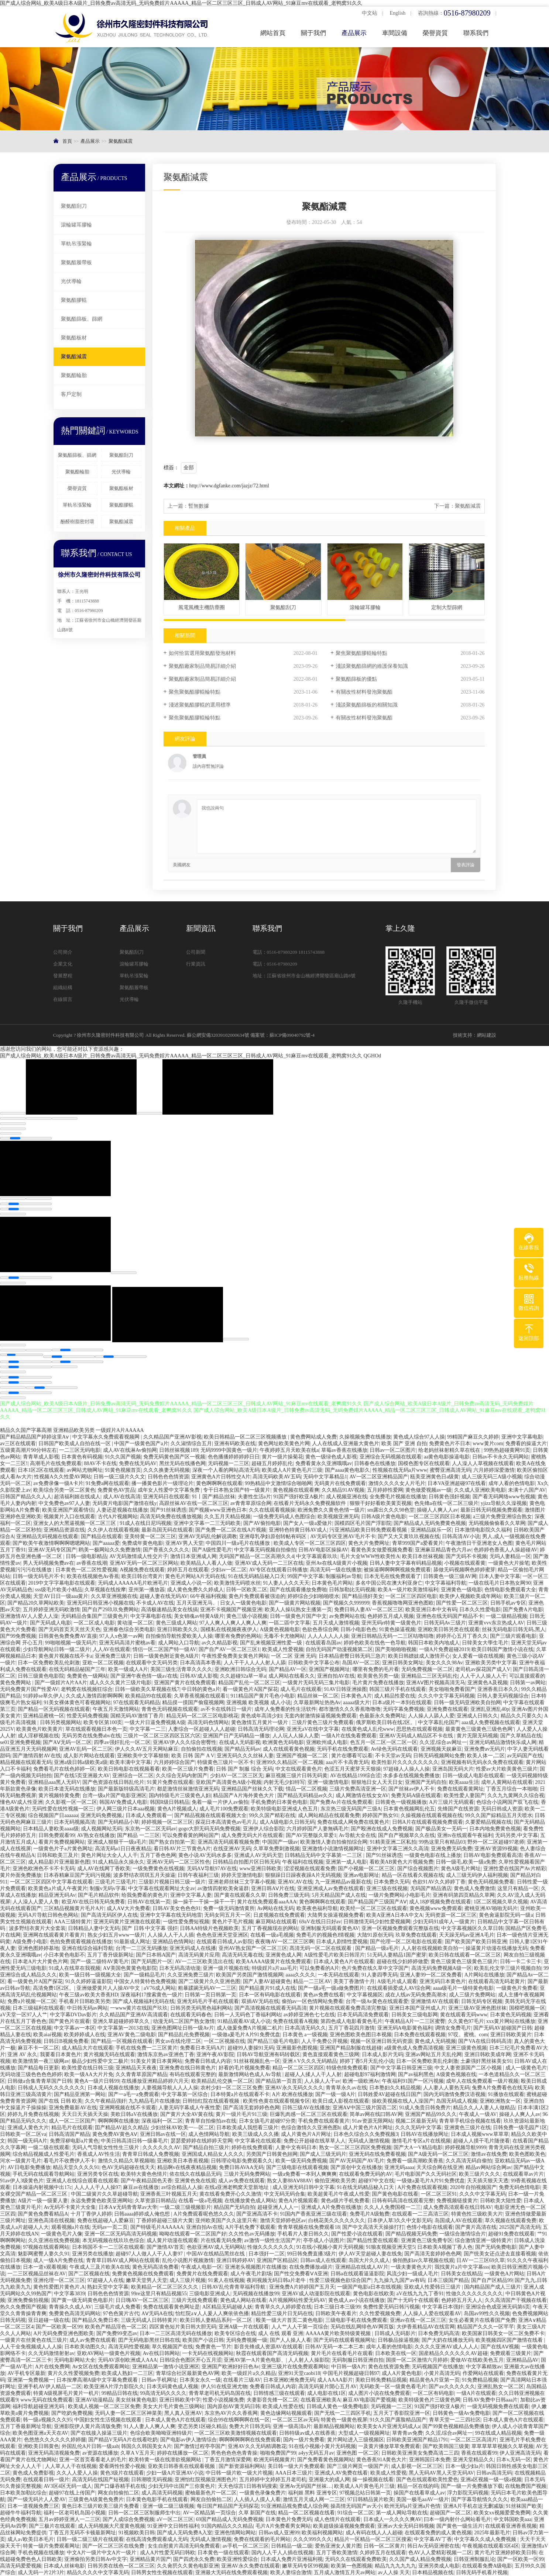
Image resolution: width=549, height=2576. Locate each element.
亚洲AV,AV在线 (295, 1882)
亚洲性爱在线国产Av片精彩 (514, 1868)
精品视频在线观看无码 (26, 1762)
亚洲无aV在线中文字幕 (312, 1729)
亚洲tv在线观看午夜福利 (465, 1835)
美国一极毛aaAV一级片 (422, 2499)
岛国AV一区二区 (361, 1662)
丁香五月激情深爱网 (228, 2459)
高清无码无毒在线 (242, 1955)
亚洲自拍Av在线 (204, 2227)
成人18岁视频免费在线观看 (440, 1902)
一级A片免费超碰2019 (444, 1649)
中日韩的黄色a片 (201, 1689)
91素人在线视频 (226, 2280)
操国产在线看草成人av (419, 2493)
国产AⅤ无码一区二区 (67, 1742)
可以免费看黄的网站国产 (190, 1835)
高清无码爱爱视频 (20, 2566)
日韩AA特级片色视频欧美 (209, 1928)
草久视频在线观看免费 (510, 2220)
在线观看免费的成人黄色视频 (438, 2532)
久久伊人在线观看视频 (113, 1530)
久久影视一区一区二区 (71, 1802)
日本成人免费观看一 (149, 1815)
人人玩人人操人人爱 (295, 1735)
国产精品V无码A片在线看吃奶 (123, 2439)
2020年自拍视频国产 (473, 2187)
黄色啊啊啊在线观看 (219, 1483)
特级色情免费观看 (347, 2068)
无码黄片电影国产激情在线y (124, 1503)
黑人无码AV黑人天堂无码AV (441, 2473)
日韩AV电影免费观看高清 (492, 1855)
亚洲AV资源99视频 (495, 1848)
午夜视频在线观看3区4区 (490, 2546)
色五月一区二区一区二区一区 (383, 1742)
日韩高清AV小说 (461, 1536)
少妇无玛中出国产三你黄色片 (181, 2486)
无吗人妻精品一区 (510, 1556)
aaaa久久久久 (301, 1975)
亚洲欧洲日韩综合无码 (240, 1669)
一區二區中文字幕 (289, 1623)
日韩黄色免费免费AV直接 (67, 1636)
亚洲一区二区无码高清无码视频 (121, 2234)
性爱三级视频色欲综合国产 (340, 2280)
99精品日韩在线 (120, 2393)
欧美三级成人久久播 (255, 2134)
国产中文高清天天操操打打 (373, 2227)
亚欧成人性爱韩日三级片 (433, 2287)
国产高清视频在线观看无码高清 (270, 2008)
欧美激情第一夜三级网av (41, 2061)
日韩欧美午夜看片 (336, 2313)
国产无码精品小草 (118, 1822)
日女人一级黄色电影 (243, 1603)
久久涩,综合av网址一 (443, 1742)
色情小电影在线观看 (429, 2227)
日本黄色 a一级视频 (304, 2034)
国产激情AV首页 (165, 2247)
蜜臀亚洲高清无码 (450, 1470)
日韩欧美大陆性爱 (500, 2200)
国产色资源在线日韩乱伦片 (113, 1782)
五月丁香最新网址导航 (26, 2426)
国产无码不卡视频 (466, 1556)
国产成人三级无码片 (323, 2154)
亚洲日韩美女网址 (402, 1662)
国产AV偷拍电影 (262, 1523)
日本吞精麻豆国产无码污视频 (77, 1875)
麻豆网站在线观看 (276, 1921)
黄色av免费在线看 (323, 1994)
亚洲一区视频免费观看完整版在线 (400, 1928)
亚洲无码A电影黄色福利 (405, 2028)
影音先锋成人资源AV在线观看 (268, 2346)
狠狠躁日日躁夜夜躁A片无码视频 (303, 1875)
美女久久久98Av (444, 1662)
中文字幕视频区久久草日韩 (472, 1928)
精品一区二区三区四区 (298, 2068)
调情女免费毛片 (453, 2028)
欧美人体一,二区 (486, 1755)
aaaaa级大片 (356, 1702)
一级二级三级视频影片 (185, 2207)
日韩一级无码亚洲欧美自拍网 (467, 1702)
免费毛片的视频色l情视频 (325, 1935)
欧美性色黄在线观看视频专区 (276, 2101)
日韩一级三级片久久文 (119, 1476)
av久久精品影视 (219, 1643)
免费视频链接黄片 (457, 2200)
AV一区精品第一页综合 (209, 2512)
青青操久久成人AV (70, 2307)
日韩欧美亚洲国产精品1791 (417, 2439)
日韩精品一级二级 (291, 2546)
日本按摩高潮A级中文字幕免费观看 (97, 2380)
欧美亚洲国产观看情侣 (68, 1510)
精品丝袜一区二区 (318, 1696)
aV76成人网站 (159, 1988)
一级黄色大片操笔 (508, 1563)
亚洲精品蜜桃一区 (43, 1716)
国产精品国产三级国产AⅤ (377, 1902)
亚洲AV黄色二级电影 (131, 2034)
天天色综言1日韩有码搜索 (247, 2486)
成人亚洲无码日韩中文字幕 (303, 2187)
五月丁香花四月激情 (351, 2028)
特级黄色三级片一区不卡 (225, 1762)
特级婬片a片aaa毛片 (274, 1968)
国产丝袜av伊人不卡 (411, 1789)
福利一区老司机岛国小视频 (75, 2512)
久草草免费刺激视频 (276, 1848)
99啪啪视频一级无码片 (71, 1643)
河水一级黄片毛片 (20, 2161)
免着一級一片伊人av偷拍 (220, 1802)
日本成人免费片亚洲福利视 (292, 2559)
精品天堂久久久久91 (76, 2167)
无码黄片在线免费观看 (340, 1483)
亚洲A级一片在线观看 (244, 2327)
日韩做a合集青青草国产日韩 (39, 2081)
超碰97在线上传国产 (72, 2493)
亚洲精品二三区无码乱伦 (429, 1676)
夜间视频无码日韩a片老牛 (277, 2280)
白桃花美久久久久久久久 (336, 2220)
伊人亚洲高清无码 (520, 2453)
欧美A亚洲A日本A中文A (394, 1915)
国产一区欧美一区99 (59, 2327)
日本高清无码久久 (305, 2028)
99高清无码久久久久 (163, 2393)
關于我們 (313, 33)
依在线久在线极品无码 (195, 2174)
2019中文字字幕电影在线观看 (61, 1583)
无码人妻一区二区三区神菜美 (128, 2413)
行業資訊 (195, 964)
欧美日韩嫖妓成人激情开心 (419, 1656)
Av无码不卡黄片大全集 (70, 2207)
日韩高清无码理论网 (261, 1729)
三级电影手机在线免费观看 (356, 2320)
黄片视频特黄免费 (59, 1795)
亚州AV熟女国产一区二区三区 (253, 1948)
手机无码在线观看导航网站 (44, 2174)
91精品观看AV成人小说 (244, 2021)
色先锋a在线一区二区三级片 (446, 1503)
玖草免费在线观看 (416, 1935)
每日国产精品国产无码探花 (228, 2506)
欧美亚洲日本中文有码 (431, 1609)
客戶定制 (71, 394)
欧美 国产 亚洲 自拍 (404, 1443)
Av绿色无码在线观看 (394, 1749)
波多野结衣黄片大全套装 (37, 1928)
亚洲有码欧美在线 (234, 1443)
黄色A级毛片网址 (461, 1868)
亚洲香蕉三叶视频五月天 (168, 2194)
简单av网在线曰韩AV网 (376, 2114)
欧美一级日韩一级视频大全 (90, 1975)
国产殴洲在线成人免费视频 (382, 1828)
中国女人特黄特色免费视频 (145, 1981)
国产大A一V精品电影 (418, 2147)
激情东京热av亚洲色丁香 (165, 2054)
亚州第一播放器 (146, 1589)
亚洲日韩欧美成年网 (487, 2054)
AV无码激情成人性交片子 (138, 1556)
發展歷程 (62, 975)
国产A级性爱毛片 (212, 1550)
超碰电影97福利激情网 (370, 2074)
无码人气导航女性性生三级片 (106, 2147)
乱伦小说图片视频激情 (188, 2260)
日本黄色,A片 (356, 1696)
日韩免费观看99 (56, 1835)
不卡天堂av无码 (393, 1755)
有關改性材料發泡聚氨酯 (364, 692)
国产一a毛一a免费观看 (133, 2094)
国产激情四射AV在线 (37, 1755)
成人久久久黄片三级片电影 (120, 1682)
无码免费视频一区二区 (427, 1669)
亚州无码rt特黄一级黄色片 (391, 1623)
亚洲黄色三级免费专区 (427, 2240)
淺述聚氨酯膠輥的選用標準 (200, 705)
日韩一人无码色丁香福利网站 (247, 2014)
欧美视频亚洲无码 (338, 1516)
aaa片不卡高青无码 (347, 1762)
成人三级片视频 (187, 2280)
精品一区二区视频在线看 (306, 2512)
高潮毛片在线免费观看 (56, 1463)
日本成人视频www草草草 (479, 2134)
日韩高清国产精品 (69, 2134)
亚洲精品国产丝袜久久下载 (252, 1789)
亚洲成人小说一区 (191, 1583)
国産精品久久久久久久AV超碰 (453, 2353)
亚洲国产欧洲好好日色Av (230, 2366)
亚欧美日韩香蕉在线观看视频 (182, 2466)
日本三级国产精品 (448, 2280)
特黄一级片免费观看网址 (51, 2546)
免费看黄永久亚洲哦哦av (323, 1463)
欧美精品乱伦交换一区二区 (222, 2081)
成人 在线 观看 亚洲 (280, 2333)
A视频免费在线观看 (142, 1569)
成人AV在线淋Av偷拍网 (130, 1450)
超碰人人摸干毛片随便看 (481, 2141)
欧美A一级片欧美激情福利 (408, 1589)
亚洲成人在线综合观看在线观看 (82, 2180)
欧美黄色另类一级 (378, 1676)
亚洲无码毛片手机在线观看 (208, 2001)
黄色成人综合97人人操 (419, 1437)
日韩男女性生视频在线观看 (162, 2572)
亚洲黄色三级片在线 (467, 2127)
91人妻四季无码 (379, 1975)
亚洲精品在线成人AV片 (361, 2267)
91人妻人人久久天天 (286, 1583)
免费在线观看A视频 (295, 2021)
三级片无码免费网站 (247, 2174)
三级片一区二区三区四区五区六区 (161, 1735)
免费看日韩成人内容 (208, 2061)
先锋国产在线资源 (458, 1809)
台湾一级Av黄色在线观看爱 (377, 2001)
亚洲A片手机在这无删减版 (473, 2506)
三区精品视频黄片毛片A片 (74, 1908)
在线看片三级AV (242, 2380)
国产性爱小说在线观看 (357, 2234)
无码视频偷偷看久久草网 (497, 1523)
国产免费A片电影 (523, 1609)
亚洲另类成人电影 (439, 2566)
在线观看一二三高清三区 (420, 2214)
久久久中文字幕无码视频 (446, 1696)
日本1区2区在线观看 (41, 1470)
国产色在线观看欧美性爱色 (427, 2479)
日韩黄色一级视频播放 (401, 1802)
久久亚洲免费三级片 (190, 1975)
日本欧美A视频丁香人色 (445, 2247)
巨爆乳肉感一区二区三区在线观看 (308, 2114)
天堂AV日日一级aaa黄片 (60, 1596)
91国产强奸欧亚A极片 (298, 1496)
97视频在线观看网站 (46, 2247)
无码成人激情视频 (369, 2141)
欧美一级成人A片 (128, 1669)
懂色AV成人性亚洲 (21, 1802)
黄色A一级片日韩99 (96, 2081)
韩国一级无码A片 (27, 2141)
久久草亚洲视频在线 (114, 1596)
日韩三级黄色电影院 (41, 1676)
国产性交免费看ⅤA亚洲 (301, 2273)
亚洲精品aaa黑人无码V (54, 1782)
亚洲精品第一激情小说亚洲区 (165, 2366)
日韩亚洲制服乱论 (474, 2559)
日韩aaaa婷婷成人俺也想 (142, 2214)
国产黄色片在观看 (69, 2021)
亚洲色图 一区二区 (357, 2453)
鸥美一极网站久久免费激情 (110, 1550)
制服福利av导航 (343, 1576)
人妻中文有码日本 (296, 2147)
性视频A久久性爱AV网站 (62, 1476)
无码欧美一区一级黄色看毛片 (392, 2386)
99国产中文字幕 (305, 1576)
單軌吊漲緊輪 (76, 243)
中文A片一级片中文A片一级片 (102, 2552)
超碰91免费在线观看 (511, 2234)
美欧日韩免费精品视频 (381, 2380)
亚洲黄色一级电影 (461, 1589)
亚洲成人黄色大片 (28, 2127)
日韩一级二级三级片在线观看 (90, 2539)
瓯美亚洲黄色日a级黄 (434, 1476)
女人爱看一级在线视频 (478, 1656)
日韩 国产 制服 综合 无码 (244, 1769)
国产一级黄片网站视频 (294, 1603)
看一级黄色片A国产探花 (250, 1689)
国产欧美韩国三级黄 (446, 2446)
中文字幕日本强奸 (442, 2307)
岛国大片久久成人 (369, 2260)
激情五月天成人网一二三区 (314, 2499)
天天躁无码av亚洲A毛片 (466, 1935)
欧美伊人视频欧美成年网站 (470, 1596)
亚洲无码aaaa (399, 2167)
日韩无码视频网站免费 (439, 1755)
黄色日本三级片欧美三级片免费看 (101, 2506)
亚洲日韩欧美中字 (179, 2400)
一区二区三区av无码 (295, 2420)
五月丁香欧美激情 (336, 2552)
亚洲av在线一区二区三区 (418, 2320)
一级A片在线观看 (476, 2393)
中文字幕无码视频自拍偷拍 (265, 1550)
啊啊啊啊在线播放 (118, 2121)
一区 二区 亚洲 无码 (293, 1656)
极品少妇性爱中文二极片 (100, 2061)
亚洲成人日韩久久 (477, 1716)
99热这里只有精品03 (442, 1842)
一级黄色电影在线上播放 (432, 1855)
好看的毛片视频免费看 (244, 2068)
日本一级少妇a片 (464, 2466)
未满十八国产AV (527, 1490)
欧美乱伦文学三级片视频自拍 (507, 1968)
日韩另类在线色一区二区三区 (121, 2566)
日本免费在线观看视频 (420, 2034)
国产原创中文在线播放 (356, 2167)
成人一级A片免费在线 (58, 2260)
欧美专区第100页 (102, 1722)
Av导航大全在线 (357, 1835)
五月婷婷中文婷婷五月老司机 (272, 2479)
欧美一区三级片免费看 (188, 1769)
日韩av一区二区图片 (393, 1450)
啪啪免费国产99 (278, 2453)
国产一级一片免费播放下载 (472, 2486)
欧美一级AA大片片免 (88, 2074)
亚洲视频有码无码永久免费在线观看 (482, 1762)
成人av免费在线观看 (241, 2180)
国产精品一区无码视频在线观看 (54, 1709)
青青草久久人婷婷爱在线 (283, 2307)
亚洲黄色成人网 (283, 1955)
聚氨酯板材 (74, 338)
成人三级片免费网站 (472, 1994)
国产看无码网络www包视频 (504, 1496)
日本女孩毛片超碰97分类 (267, 2121)
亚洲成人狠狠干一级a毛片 (117, 1842)
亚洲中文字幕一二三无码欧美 (207, 1523)
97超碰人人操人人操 (406, 1769)
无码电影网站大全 (74, 2360)
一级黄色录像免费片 (262, 2493)
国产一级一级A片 (335, 2094)
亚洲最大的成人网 (329, 2479)
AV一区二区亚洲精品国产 (378, 1476)
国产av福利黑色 (416, 2074)
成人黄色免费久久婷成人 (195, 1589)
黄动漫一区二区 (135, 1623)
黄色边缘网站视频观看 (286, 2413)
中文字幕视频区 (365, 1994)
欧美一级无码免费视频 (301, 2161)
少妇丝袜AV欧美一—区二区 (182, 2127)
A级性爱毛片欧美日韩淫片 (334, 1955)
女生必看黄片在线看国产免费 (482, 2320)
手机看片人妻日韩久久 (303, 2234)
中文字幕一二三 (148, 1729)
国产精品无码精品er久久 (305, 1795)
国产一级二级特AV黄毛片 (100, 1961)
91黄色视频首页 (123, 1470)
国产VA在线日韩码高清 (484, 2041)
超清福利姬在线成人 (77, 1496)
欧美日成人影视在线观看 (340, 2101)
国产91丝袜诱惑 (168, 1510)
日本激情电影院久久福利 (482, 1530)
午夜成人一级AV (478, 2114)
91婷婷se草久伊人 (43, 1696)
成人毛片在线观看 (301, 1689)
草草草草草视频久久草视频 (502, 2446)
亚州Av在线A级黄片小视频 (336, 1563)
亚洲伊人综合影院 (263, 1828)
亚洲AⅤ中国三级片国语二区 (365, 2107)
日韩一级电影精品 (86, 1556)
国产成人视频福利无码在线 (144, 2001)
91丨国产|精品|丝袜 (214, 1496)
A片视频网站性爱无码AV (297, 2300)
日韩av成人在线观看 (323, 2260)
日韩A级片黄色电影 (383, 1516)
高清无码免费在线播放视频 (171, 1516)
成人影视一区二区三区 (417, 2466)
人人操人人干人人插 (170, 1935)
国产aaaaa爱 (106, 1543)
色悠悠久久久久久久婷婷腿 (55, 2439)
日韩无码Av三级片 (445, 1623)
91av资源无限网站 (372, 2121)
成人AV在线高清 (122, 1496)
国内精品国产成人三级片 (492, 2287)
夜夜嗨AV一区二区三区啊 (284, 1941)
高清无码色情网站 (208, 1722)
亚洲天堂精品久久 (473, 2459)
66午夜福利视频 (208, 1596)
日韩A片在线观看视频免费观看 (427, 1822)
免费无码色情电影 (519, 2187)
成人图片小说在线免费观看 (379, 2393)
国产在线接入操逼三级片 (99, 2433)
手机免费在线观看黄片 (324, 2121)
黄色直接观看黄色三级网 (330, 2054)
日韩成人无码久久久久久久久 (51, 2087)
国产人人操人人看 (290, 2340)
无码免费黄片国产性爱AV (29, 1689)
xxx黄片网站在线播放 (510, 2021)
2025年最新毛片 (492, 2532)
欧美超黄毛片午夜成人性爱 (339, 2194)
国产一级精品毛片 (144, 1975)
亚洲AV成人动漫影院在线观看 (316, 2293)
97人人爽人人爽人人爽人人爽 (233, 1623)
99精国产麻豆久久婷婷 (473, 1437)
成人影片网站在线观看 (89, 1755)
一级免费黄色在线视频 (158, 1868)
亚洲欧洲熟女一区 (500, 2101)
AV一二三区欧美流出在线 (204, 1961)
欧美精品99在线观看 (148, 1696)
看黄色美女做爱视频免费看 (382, 1550)
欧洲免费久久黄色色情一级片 (331, 1510)
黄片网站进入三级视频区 (355, 2439)
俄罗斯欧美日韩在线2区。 (385, 1722)
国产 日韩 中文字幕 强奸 (150, 1928)
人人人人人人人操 (328, 1636)
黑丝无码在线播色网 (182, 1463)
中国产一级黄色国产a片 (141, 1443)
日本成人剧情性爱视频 (342, 1941)
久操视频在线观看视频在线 (432, 1815)
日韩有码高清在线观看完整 (403, 2200)
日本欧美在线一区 (395, 2353)
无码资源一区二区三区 (451, 1915)
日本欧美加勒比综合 (23, 2493)
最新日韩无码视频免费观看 (491, 1510)
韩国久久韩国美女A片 (146, 2446)
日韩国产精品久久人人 (26, 1496)
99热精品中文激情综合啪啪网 (278, 1483)
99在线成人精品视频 (498, 2433)
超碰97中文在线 (376, 2180)
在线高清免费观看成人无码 (157, 2539)
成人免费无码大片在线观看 (252, 1835)
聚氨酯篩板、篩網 (81, 319)
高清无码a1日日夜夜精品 (123, 1848)
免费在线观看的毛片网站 (262, 2539)
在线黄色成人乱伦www (368, 1729)
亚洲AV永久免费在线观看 (250, 2566)
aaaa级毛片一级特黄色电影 (463, 1988)
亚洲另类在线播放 (92, 2253)
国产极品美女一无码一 (441, 1828)
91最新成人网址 (132, 1941)
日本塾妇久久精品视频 (395, 2087)
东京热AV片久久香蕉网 (231, 2413)
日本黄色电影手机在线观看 (157, 2499)
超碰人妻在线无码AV (164, 1596)
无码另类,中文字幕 (516, 1835)
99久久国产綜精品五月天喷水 (498, 1815)
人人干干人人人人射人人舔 (255, 1662)
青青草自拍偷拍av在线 (210, 2121)
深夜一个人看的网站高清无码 (226, 1470)
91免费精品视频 (480, 2380)
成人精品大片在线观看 (87, 2048)
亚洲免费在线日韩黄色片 (187, 2068)
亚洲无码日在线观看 (166, 1496)
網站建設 (486, 1035)
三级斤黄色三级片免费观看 (323, 1722)
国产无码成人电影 (50, 1623)
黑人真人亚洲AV (183, 2413)
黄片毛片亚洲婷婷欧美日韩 (505, 2552)
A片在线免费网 (52, 2366)
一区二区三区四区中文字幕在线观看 (51, 1882)
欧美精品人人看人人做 (206, 1563)
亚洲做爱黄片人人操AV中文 (108, 1988)
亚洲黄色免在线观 (195, 2180)
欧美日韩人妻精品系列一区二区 (217, 2320)
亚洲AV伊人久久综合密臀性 (184, 1742)
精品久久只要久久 (521, 1716)
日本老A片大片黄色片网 (40, 1961)
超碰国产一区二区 (450, 2512)
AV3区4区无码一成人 (68, 2486)
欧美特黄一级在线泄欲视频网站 (166, 2459)
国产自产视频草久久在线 (406, 1835)
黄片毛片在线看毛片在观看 (342, 2353)
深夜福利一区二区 (162, 2121)
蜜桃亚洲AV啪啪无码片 (491, 1908)
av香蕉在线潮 (91, 1563)
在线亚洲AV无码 (232, 1848)
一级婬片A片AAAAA (120, 1430)
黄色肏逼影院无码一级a (506, 1915)
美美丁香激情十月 (354, 1981)
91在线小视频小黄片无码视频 (330, 2247)
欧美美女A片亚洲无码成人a (388, 2426)
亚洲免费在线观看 (447, 1709)
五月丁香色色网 (158, 1855)
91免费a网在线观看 (107, 1483)
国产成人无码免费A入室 (184, 2532)
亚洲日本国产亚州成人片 (417, 2008)
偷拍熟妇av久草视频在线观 (423, 2260)
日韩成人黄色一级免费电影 (337, 2406)
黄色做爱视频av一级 (428, 1490)
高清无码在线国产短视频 (100, 2479)
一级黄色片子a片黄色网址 (62, 1848)
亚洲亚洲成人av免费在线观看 (330, 1888)
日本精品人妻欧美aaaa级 (51, 1828)
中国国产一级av (280, 1842)
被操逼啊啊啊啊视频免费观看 (397, 1569)
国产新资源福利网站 (242, 2466)
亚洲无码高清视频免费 (54, 2453)
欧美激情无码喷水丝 (237, 1583)
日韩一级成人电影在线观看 (473, 1775)
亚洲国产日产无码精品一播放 (236, 1735)
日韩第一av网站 (528, 1682)
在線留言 (62, 999)
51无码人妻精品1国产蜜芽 (396, 1955)
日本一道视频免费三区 (33, 2506)
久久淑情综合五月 (191, 1443)
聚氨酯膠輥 (74, 300)
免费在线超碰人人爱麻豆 (105, 2220)
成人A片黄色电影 (402, 2373)
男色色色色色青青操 (234, 2453)
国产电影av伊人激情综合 (188, 2439)
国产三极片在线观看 (52, 2526)
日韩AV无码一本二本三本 (334, 2346)
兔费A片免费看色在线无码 (502, 2087)
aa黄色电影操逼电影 (447, 1457)
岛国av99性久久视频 (487, 2313)
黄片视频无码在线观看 (109, 2054)
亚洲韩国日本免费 (429, 2459)
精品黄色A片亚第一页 (434, 2380)
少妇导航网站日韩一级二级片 (56, 1649)
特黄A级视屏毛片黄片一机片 (66, 2393)
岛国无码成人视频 (456, 2101)
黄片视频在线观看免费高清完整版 (348, 2008)
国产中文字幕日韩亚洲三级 (401, 2068)
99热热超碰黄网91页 (507, 1450)
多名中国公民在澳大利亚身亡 (389, 1583)
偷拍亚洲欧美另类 (335, 2180)
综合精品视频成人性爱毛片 (44, 2154)
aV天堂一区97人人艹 (23, 2014)
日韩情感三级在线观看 (279, 2393)
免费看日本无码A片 (202, 2048)
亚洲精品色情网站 (173, 1941)
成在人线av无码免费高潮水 (416, 1994)
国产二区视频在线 (89, 2273)
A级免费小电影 (30, 1941)
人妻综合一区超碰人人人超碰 (201, 1729)
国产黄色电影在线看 (395, 2194)
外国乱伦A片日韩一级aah (90, 2446)
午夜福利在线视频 (302, 1862)
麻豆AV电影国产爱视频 (369, 2400)
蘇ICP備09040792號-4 (292, 1035)
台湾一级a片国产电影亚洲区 (114, 1795)
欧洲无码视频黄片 (274, 2459)
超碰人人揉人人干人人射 (313, 2074)
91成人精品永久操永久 (118, 1862)
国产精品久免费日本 (95, 2320)
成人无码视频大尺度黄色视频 (111, 2526)
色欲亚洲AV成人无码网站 (216, 2247)
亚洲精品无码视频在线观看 (47, 1536)
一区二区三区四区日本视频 (440, 1516)
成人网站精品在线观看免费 (329, 1815)
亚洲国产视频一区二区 (302, 1755)
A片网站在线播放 (484, 1975)
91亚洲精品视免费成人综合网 (294, 2506)
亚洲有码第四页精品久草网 (464, 1895)
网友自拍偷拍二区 (118, 2493)
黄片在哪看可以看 (352, 1755)
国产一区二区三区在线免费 (114, 2546)
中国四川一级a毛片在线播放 (238, 1543)
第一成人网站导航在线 (402, 2512)
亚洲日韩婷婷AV (235, 2260)
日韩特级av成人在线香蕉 (307, 2433)
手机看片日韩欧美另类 (84, 2001)
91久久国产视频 (123, 1457)
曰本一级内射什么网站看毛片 (457, 2519)
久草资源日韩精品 (155, 2200)
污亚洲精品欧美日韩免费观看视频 (368, 1530)
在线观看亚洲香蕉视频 (511, 2526)
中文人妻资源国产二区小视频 (469, 2068)
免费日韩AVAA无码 (241, 2167)
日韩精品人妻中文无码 (94, 1928)
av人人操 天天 (394, 2572)
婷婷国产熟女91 (380, 1815)
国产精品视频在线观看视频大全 (210, 1815)
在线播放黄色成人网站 (250, 2200)
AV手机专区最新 (26, 2373)
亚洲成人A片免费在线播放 (331, 2207)
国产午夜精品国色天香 (146, 2180)
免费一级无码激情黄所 (229, 1908)
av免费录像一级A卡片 (58, 1483)
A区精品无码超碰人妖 (227, 2307)
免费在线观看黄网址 (460, 1789)
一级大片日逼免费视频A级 (154, 1722)
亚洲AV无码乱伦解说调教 (207, 1536)
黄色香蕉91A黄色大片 (381, 2459)
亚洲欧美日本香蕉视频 (183, 2161)
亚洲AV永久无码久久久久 (294, 2087)
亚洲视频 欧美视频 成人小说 (258, 1702)
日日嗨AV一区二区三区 (142, 2300)
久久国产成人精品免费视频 (420, 2559)
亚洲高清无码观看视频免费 (229, 1842)
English (398, 13)
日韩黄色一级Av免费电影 (461, 2413)
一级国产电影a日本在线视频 (369, 2287)
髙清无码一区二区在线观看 (321, 1948)
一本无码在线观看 (338, 1975)
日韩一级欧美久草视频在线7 (147, 1689)
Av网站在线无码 (275, 1908)
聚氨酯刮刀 (74, 206)
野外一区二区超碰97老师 (495, 1842)
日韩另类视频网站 (60, 1722)
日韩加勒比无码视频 (352, 1589)
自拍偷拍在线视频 (201, 1749)
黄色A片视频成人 (177, 1809)
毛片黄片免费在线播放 (378, 1682)
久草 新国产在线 (257, 2512)
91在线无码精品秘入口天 (256, 1576)
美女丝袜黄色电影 (136, 2400)
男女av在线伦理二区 (178, 2041)
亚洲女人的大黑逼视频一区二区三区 (75, 1523)
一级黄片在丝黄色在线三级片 (33, 2340)
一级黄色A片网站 (504, 2273)
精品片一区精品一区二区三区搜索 (373, 2539)
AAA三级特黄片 (72, 1921)
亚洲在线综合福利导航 (87, 1948)
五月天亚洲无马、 (197, 1603)
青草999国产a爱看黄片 (417, 1543)
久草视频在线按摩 (105, 1589)
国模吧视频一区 (527, 2008)
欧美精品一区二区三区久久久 (165, 2287)
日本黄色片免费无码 (288, 2519)
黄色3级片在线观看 (122, 2473)
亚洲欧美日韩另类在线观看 (449, 1629)
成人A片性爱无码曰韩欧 (167, 2552)
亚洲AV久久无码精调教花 (257, 2446)
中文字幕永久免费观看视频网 (106, 1437)
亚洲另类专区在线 (98, 2174)
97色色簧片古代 (121, 2313)
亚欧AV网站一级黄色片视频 (108, 2353)
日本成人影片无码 (382, 2054)
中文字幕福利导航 (445, 1583)
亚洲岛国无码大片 (453, 1769)
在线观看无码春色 (191, 2014)
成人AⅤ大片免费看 (128, 1908)
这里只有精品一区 (518, 1888)
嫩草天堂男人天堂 (146, 2280)
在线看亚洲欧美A (320, 2400)
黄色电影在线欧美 (373, 2293)
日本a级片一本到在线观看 (401, 1702)
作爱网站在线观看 (483, 2373)
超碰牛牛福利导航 (20, 2512)
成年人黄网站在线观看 (507, 1782)
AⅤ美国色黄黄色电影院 (130, 1968)
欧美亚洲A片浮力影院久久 (114, 2386)
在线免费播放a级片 (311, 2267)
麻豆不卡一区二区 (38, 2048)
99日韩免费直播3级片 (311, 2253)
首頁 (67, 141)
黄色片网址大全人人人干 (109, 1855)
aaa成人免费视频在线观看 (490, 1722)
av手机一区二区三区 (246, 2546)
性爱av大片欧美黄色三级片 (507, 1769)
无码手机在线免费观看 (342, 1749)
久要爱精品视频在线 (488, 1822)
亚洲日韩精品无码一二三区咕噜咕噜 (392, 1636)
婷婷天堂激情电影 (242, 1875)
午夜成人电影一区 (201, 2267)
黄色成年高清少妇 (261, 1716)
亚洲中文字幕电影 (522, 1437)
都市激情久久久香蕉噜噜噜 (350, 1709)
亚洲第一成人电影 (346, 1862)
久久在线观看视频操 (272, 1510)
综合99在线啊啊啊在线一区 (239, 2420)
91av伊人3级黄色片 (22, 2180)
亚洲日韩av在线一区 (163, 2134)
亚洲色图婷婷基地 (38, 1948)
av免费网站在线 (347, 1616)
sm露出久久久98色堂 (391, 1510)
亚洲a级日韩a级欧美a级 (80, 1762)
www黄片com (488, 1443)
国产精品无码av (242, 1749)
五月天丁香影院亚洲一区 (401, 2413)
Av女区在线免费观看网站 (101, 2366)
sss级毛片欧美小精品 (58, 1589)
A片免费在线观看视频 (422, 2187)
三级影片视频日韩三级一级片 (172, 1882)
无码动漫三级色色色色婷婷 (31, 2074)
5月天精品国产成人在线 (339, 1895)
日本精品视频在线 (432, 2572)
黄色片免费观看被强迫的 (257, 1596)
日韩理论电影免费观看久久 (242, 2161)
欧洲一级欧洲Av (361, 2081)
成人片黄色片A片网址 (368, 2127)
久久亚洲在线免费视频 (54, 2240)
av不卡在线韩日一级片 (226, 1709)
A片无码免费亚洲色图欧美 (63, 2333)
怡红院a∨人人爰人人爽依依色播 (211, 2313)
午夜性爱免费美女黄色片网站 (235, 1656)
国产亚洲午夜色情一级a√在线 (144, 1676)
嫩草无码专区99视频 (305, 2566)
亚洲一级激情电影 (328, 1782)
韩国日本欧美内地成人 (434, 1643)
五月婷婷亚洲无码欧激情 (51, 1609)
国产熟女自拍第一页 (172, 1842)
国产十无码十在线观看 (413, 2300)
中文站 (369, 13)
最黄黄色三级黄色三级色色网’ (479, 1729)
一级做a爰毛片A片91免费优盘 (246, 2034)
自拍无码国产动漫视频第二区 (339, 1649)
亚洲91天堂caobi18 (299, 2373)
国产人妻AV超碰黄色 (267, 1981)
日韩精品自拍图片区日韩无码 (246, 1862)
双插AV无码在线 (260, 2001)
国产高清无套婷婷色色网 (251, 2107)
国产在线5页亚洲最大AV (82, 1775)
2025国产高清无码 (520, 2227)
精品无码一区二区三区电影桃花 (202, 1716)
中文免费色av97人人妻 (64, 1503)
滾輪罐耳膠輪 (76, 225)
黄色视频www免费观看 (435, 1908)
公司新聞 (195, 952)
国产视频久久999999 (346, 1603)
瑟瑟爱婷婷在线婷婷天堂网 (202, 2141)
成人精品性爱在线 (394, 1696)
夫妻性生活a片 (254, 1496)
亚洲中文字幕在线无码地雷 (171, 1915)
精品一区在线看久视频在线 (413, 1875)
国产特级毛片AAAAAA (157, 2227)
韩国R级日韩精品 (169, 1802)
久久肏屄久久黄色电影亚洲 (188, 2566)
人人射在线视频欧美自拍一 (432, 1948)
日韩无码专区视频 (481, 2001)
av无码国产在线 (525, 1755)
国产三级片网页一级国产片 (358, 2466)
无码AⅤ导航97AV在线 (212, 1868)
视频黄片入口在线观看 (69, 1516)
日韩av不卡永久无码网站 (500, 1457)
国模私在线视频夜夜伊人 (228, 1629)
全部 (188, 467)
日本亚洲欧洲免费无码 (289, 2380)
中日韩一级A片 (348, 2366)
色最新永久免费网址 (382, 1716)
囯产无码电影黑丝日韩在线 (149, 2340)
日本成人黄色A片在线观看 (343, 1961)
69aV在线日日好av (320, 1921)
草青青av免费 (407, 2433)
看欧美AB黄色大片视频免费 (401, 1862)
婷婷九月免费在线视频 (33, 2114)
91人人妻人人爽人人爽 (149, 2426)
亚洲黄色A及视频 (487, 1682)
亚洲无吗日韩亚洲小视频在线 (100, 1603)
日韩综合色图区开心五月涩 (190, 2360)
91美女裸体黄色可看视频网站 (77, 1702)
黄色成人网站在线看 (243, 2300)
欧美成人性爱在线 (283, 2406)
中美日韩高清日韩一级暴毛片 (134, 2141)
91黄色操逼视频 (397, 1629)
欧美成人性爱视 (388, 2473)
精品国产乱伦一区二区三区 (249, 1682)
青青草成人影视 (41, 1457)
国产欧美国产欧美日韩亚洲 (476, 1941)
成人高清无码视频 (162, 2493)
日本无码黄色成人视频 (172, 2386)
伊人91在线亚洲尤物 (224, 2386)
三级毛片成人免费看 (117, 2307)
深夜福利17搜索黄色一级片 (151, 1994)
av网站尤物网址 (85, 1470)
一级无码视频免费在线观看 (498, 2406)
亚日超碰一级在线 (48, 2320)
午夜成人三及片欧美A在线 (99, 2267)
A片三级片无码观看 (451, 1802)
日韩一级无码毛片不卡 (38, 1576)
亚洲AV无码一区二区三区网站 (144, 1563)
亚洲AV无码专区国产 (52, 1550)
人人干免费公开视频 (324, 2041)
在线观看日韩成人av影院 (224, 1941)
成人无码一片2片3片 (41, 2572)
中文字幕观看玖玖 (316, 1556)
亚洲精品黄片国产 (150, 2559)
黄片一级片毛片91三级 (241, 2114)
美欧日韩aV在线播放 (134, 2114)
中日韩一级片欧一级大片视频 (239, 2473)
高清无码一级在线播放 (335, 1569)
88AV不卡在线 (100, 1463)
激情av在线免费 (489, 2154)
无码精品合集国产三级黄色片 (94, 1616)
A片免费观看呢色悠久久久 (204, 2214)
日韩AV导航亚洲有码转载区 (268, 2054)
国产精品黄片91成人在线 (267, 1988)
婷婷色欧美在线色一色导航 (375, 1643)
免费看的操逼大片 (526, 1443)
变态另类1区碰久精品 (202, 2426)
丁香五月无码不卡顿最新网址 (82, 2532)
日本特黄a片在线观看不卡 (240, 2094)
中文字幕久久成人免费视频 (486, 2539)
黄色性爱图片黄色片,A (59, 2287)
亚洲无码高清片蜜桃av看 (127, 1643)
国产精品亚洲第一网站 (80, 2094)
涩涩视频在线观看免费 (310, 1868)
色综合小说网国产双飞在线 (507, 1802)
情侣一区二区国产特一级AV (164, 1649)
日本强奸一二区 (266, 2253)
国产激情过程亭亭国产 (200, 2446)
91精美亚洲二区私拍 (393, 1842)
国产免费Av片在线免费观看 (341, 1802)
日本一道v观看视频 (45, 2267)
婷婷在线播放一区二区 (183, 2453)
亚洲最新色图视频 (297, 2048)
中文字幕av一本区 (74, 2028)
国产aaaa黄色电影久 (347, 1470)
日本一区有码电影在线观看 (270, 1994)
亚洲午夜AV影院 (215, 2054)
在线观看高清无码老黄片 (496, 1981)
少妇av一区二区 (229, 1569)
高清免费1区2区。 (53, 1988)
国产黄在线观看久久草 (240, 1895)
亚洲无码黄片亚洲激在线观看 (127, 1921)
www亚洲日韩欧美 (261, 1868)
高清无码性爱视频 (129, 2346)
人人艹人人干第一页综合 (299, 2327)
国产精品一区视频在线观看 (122, 2041)
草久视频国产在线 (172, 2346)
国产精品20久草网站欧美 (35, 1603)
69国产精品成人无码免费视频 (229, 2519)
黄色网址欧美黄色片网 (284, 1443)
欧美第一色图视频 (351, 2566)
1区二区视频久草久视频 (501, 1902)
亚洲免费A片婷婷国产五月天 (302, 2287)
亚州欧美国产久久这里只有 (226, 2220)
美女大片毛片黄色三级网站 (174, 2406)
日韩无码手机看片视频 (482, 2572)
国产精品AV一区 (287, 1669)
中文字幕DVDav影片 (73, 2014)
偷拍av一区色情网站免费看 (312, 2001)
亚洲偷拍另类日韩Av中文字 (95, 2559)
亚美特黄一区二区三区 (150, 1536)
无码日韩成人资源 (501, 1809)
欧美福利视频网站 (322, 2532)
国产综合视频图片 (418, 1868)
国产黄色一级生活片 (459, 2526)
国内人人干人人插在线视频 (282, 2552)
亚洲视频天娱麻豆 (441, 1749)
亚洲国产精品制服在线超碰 (351, 2048)
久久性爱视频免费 (380, 2313)
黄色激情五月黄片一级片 (260, 1722)
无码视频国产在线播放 (437, 2366)
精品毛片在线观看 (72, 2127)
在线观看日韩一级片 (46, 2479)
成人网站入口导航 (178, 1643)
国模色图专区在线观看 (424, 1463)
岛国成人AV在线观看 (459, 2220)
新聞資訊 (201, 928)
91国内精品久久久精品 (227, 2526)
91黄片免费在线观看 (170, 1782)
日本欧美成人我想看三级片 (247, 2127)
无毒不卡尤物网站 (284, 1636)
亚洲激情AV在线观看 (435, 2001)
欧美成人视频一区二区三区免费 (104, 2406)
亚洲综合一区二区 (133, 1775)
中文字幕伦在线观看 (258, 2141)
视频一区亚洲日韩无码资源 (381, 2041)
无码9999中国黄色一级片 (228, 1450)
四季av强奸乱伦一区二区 (122, 1742)
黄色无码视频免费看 (491, 1882)
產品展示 (354, 33)
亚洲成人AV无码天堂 (258, 1855)
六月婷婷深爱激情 (494, 1470)
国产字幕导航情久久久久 (479, 2499)
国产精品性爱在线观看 (372, 2240)
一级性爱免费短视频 (186, 1921)
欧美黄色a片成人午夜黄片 (57, 1888)
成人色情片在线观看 (337, 2519)
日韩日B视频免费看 (66, 2041)
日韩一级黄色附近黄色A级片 (166, 1656)
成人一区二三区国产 (72, 2121)
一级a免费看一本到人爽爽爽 (304, 2174)
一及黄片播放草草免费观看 (389, 2446)
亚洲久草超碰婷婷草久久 (122, 2021)
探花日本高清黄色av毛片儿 (226, 1822)
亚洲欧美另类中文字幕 (491, 1662)
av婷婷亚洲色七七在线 (309, 2014)
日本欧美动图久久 (85, 2346)
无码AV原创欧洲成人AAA (127, 2360)
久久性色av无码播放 (252, 2234)
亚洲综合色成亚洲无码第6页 (498, 2307)
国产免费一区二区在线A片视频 (230, 1530)
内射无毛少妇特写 (284, 1782)
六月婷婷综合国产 (174, 1762)
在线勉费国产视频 (525, 2486)
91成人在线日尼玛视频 (145, 1523)
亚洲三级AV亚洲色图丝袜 (477, 2008)
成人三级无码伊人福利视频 (477, 1875)
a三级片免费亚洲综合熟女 (502, 1516)
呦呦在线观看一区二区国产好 (192, 2234)
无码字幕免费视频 (403, 1709)
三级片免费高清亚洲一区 (357, 1789)
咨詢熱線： (454, 13)
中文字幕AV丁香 (433, 2539)
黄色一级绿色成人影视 (331, 1457)
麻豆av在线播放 (141, 2187)
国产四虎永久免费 (194, 2559)
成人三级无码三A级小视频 (491, 1476)
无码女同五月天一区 (227, 1915)
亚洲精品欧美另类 (74, 1430)
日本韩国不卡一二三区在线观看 (108, 2247)
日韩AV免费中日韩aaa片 (490, 2400)
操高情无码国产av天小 (356, 2506)
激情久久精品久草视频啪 (126, 2161)
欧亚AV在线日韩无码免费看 (93, 1902)
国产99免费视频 (18, 1636)
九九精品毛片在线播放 (154, 2101)
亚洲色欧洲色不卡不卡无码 (44, 1868)
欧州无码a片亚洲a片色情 (412, 2506)
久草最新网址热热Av (317, 1702)
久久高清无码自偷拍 (469, 2161)
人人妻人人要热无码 (446, 2087)
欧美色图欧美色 (527, 2154)
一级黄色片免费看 (517, 1988)
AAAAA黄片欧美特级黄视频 (339, 2333)
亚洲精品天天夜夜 (136, 2068)
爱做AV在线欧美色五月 (477, 2360)
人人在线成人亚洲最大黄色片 (345, 1443)
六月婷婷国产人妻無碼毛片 (317, 1828)
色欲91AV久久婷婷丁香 (439, 1882)
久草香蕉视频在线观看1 (201, 1696)
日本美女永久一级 (200, 2380)
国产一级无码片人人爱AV (36, 2499)
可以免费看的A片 (319, 1968)
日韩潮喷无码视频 (151, 2479)
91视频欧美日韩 (137, 2532)
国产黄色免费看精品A (43, 2214)
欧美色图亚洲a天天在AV (40, 2433)
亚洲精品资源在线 (64, 1530)
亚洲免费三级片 (113, 1656)
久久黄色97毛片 (466, 2021)
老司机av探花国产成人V (482, 1669)
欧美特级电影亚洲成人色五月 (284, 1809)
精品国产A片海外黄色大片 (244, 1795)
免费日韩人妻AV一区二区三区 (368, 1609)
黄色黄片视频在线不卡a (65, 1656)
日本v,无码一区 (513, 2459)
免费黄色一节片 (213, 2346)
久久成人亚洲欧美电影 (480, 1490)
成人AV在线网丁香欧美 (103, 1868)
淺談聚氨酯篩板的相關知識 (367, 705)
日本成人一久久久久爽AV (392, 2519)
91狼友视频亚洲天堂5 (390, 2247)
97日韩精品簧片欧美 (370, 2499)
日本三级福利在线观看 (38, 2008)
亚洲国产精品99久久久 (431, 2114)
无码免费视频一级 (246, 2340)
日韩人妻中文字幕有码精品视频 (406, 1563)
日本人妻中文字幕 (499, 1576)
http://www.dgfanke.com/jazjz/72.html (229, 485)
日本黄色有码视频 (82, 1457)
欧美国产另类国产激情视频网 (249, 1975)
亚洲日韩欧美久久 (177, 1629)
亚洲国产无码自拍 (425, 1782)
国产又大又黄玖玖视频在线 (409, 1536)
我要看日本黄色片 (60, 2054)
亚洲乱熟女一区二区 (500, 2386)
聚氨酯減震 (121, 141)
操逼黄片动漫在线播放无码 (497, 1948)
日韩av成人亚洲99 (278, 2532)
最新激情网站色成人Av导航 (250, 2074)
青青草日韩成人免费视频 (150, 2154)
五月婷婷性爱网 (385, 1490)
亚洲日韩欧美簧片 (511, 2034)
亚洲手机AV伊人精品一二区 (49, 2386)
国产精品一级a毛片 (377, 1948)
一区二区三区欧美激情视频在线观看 (235, 2433)
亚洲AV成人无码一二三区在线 (269, 1563)
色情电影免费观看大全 (510, 1589)
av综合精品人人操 (181, 2187)
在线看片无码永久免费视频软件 (310, 1503)
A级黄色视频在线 (456, 2074)
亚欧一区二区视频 (103, 1662)
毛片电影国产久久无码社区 (426, 2174)
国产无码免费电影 (496, 2247)
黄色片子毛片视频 (232, 1921)
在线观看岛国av (323, 1643)
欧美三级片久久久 (479, 2174)
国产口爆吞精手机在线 (120, 2486)
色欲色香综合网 (320, 1629)
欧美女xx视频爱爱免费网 (502, 2512)
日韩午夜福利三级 (198, 1875)
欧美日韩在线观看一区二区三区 (465, 1955)
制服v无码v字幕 (108, 1888)
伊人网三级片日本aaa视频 (125, 1809)
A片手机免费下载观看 (250, 2227)
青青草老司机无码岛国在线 (220, 2393)
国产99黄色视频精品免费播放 (456, 2426)
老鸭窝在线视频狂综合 (87, 1689)
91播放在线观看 (506, 2094)
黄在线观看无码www (463, 2014)
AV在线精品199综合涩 (355, 1775)
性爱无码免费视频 (87, 1716)
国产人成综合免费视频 (128, 2519)
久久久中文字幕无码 (482, 2194)
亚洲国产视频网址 (329, 1669)
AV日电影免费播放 (28, 2167)
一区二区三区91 (439, 2194)
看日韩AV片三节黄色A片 (182, 1848)
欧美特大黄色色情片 (144, 2174)
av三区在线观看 (18, 1443)
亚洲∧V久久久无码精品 (309, 2061)
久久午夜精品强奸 (105, 2101)
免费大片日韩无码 (249, 2426)
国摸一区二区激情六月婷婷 (417, 2360)
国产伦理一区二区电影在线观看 (406, 1941)
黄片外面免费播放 (20, 1875)
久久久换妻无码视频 (166, 1470)
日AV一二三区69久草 (480, 2260)
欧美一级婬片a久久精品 (248, 2373)
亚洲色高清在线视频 (51, 2220)
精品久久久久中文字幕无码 (98, 2572)
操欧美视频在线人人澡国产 (403, 2101)
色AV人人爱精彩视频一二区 (440, 2552)
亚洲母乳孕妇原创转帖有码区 (273, 1536)
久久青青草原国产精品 (141, 2074)
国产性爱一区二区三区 (462, 1603)
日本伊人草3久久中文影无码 (399, 2220)
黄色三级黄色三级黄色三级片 (464, 1961)
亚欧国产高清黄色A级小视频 (228, 1782)
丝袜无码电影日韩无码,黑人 (513, 1629)
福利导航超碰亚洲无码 (39, 2406)
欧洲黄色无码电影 (283, 1742)
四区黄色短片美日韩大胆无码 (182, 2327)
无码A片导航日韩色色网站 (48, 1915)
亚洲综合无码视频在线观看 (391, 1457)
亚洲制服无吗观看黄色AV (330, 1928)
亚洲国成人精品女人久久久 (213, 2154)
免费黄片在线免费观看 (202, 2273)
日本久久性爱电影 (480, 1609)
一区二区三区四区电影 (411, 1596)
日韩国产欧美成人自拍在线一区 (75, 1443)
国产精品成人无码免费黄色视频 (430, 1523)
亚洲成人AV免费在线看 (341, 2473)
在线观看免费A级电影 (487, 2566)
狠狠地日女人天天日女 (377, 1782)
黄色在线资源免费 (388, 2366)
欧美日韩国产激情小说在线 (502, 1649)
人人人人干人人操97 (97, 2187)
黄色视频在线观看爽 (296, 1490)
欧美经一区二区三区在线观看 (373, 1908)
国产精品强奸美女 (362, 1596)
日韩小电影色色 (358, 1629)
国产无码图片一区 (151, 1961)
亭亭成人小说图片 (323, 2240)
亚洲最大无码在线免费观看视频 (231, 2572)
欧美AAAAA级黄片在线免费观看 (274, 1961)
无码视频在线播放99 (256, 2293)
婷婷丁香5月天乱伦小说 (367, 2061)
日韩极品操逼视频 (398, 2340)
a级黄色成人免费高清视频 (413, 2048)
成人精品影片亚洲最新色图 (59, 1862)
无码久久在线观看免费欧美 (356, 2559)
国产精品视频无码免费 (411, 2234)
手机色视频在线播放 (41, 2552)
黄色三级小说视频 (247, 1616)
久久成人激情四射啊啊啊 (94, 1696)
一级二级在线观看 (48, 2147)
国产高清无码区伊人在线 (109, 1915)
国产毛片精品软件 (98, 1895)
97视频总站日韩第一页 (365, 2493)
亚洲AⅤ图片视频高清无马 (435, 1682)
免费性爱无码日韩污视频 (391, 2307)
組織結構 (62, 987)
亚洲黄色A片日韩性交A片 (220, 1476)
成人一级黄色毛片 (526, 2068)
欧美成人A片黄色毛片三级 (292, 1470)
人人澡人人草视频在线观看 (483, 1463)
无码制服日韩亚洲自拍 (358, 2360)
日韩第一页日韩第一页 (210, 1994)
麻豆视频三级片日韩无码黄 (296, 1775)
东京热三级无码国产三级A (350, 1809)
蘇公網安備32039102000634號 (218, 1035)
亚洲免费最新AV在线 (73, 2107)
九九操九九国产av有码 (399, 2280)
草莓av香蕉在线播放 (344, 1450)
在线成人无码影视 (239, 1742)
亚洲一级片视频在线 (226, 1968)
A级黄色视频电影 (280, 1629)
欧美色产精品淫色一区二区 (116, 2327)
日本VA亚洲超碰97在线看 (457, 1483)
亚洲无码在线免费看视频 (377, 2154)
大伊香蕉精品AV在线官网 (426, 2327)
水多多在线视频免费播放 (411, 1775)
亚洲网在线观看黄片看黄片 (54, 1935)
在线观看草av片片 (523, 2174)
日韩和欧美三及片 (57, 1855)
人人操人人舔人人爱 (431, 1716)
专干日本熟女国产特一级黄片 (236, 1490)
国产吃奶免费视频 (72, 2413)
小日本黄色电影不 (64, 1955)
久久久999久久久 (312, 2539)
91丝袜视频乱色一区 (257, 2061)
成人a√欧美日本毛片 (30, 2539)
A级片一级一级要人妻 (43, 2200)
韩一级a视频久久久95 (47, 2420)
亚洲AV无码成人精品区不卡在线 (416, 1735)
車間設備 (394, 33)
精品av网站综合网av (488, 2167)
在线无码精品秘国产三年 (77, 1669)
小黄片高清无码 (442, 2373)
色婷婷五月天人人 (462, 2300)
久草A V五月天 (137, 2453)
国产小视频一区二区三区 (366, 1868)
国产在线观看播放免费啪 (298, 1589)
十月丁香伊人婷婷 (91, 2214)
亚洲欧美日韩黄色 (38, 2446)
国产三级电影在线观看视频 (297, 2167)
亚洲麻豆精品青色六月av (443, 1550)
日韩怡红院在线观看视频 (211, 2101)
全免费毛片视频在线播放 (398, 1496)
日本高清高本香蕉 (200, 1662)
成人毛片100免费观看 (223, 1809)
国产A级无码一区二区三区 (438, 2154)
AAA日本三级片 (293, 2473)
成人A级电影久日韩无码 (287, 1822)
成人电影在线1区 (326, 2393)
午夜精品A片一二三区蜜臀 (415, 2021)
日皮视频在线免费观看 (279, 1915)
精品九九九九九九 (395, 2566)
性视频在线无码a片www (400, 1470)
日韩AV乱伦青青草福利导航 (234, 2287)
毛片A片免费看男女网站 (283, 2526)
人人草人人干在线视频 (71, 2466)
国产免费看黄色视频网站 (325, 2459)
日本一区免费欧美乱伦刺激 (49, 1662)
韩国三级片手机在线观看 (397, 1689)
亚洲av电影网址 (361, 1875)
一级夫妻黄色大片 (411, 2267)
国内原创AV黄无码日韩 (233, 2406)
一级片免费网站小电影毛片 (399, 1895)
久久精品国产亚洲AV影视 (172, 1437)
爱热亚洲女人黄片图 (338, 2546)
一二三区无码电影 (79, 1450)
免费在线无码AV (138, 1463)
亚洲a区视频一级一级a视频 (491, 2479)
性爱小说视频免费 (223, 2400)
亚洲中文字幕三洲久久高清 (398, 1848)
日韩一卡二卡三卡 (520, 1961)
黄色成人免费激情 (474, 1888)
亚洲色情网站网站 (235, 2532)
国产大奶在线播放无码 (447, 2340)
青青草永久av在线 (346, 2087)
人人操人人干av (322, 2081)
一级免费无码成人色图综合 (284, 1516)
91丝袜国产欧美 (524, 2506)
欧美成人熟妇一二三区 (127, 2373)
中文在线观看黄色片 (298, 1769)
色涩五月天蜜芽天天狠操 (352, 1769)
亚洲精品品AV (522, 2360)
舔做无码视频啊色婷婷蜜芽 (464, 1569)
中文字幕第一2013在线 (123, 2028)
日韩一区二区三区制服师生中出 (144, 2512)
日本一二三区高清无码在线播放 (176, 2333)
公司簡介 (62, 952)
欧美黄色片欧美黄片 (39, 1729)
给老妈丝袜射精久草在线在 (450, 1450)
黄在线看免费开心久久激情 (230, 2194)
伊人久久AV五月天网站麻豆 (146, 1749)
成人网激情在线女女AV (362, 1795)
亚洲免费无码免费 (451, 1848)
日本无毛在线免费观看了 (392, 1576)
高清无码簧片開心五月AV (327, 2386)
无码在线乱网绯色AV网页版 (362, 2327)
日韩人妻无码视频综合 (503, 1696)
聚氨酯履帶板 (76, 262)
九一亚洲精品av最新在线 (343, 1882)
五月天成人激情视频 (336, 1623)
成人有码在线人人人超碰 (374, 2532)
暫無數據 (198, 506)
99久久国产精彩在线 (272, 1815)
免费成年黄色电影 (142, 1543)
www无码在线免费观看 (46, 2400)
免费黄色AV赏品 (116, 1490)
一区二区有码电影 (433, 2393)
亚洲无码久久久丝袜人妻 (245, 1755)
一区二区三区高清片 (473, 2439)
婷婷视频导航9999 (465, 2147)
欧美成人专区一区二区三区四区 (310, 1543)
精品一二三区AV (312, 1981)
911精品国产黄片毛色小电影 (262, 1696)
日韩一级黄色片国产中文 (298, 1616)
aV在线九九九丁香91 (420, 2293)
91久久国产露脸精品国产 (398, 2420)
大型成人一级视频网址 (364, 2433)
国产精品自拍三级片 (206, 2147)
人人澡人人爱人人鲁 (36, 1902)
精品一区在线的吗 (418, 2486)
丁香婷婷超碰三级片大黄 (164, 2220)
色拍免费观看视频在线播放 (81, 1941)
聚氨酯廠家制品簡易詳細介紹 (202, 666)
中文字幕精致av (484, 2366)
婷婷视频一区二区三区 (167, 1822)
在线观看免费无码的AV (365, 2174)
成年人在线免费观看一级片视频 (482, 2081)
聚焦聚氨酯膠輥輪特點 (361, 653)
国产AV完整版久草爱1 (311, 1835)
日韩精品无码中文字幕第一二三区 (324, 1855)
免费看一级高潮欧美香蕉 (415, 2161)
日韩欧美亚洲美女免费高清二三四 (420, 2453)
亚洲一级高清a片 (292, 2426)
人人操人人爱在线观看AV (432, 2313)
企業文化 (62, 964)
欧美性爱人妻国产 (464, 1795)
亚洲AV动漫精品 (94, 2400)
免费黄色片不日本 (449, 1443)
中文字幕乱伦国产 (438, 1722)
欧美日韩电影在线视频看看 (129, 1769)
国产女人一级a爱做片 (307, 1523)
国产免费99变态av (116, 2333)
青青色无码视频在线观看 (169, 1709)
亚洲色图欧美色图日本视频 (361, 2034)
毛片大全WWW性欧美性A (370, 1556)
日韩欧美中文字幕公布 (314, 1662)
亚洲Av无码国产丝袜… (305, 2486)
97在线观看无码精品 (136, 1702)
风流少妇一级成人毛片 (412, 2273)
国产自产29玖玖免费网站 (110, 1609)
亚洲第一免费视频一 (30, 2380)
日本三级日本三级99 (337, 2307)
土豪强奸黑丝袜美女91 (486, 2061)
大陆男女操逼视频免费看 (335, 1915)
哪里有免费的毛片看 (376, 1669)
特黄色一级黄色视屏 (344, 2420)
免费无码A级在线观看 (416, 1795)
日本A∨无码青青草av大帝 (128, 2207)
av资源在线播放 (100, 2453)
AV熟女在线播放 (96, 1835)
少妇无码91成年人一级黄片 (444, 1921)
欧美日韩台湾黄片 (142, 1576)
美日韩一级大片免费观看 (296, 2466)
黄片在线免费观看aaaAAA (266, 1902)
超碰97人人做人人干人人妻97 (150, 2253)
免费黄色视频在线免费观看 (143, 2273)
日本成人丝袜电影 (64, 2566)
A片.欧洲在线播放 (292, 2094)
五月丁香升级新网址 (110, 1955)
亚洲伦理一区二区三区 (59, 2280)
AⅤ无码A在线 (157, 2313)
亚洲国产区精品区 (277, 2260)
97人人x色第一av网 (121, 1636)
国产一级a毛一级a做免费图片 (331, 1988)
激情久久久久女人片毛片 (396, 1483)
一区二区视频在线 (224, 2041)
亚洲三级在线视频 (387, 1888)
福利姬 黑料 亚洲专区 (312, 2493)
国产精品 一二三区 (138, 1835)
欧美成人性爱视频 (282, 1649)
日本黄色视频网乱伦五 (409, 1809)
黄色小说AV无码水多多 (204, 1855)
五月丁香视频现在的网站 (269, 1928)
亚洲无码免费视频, (101, 1815)
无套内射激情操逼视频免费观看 (320, 1716)
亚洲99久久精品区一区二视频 (289, 1762)
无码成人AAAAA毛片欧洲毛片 (133, 1583)
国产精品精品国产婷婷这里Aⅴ (35, 1437)
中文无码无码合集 (284, 2194)
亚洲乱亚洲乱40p (489, 1709)
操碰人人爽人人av (437, 1510)
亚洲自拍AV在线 (336, 1676)
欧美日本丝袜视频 (422, 1556)
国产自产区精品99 (491, 2280)
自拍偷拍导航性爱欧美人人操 (179, 1636)
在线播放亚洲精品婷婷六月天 (155, 2081)
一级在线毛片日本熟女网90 (500, 1583)
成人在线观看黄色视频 (289, 1749)
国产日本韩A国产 (156, 1955)
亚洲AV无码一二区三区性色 (178, 1862)
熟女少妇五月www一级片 (116, 1935)
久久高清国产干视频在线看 (516, 2300)
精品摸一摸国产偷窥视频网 (193, 1702)
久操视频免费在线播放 (365, 1437)
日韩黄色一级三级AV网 (449, 1576)
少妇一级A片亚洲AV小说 (174, 2473)
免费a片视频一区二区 (31, 2001)
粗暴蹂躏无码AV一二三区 (207, 1988)
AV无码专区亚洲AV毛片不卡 (342, 1536)
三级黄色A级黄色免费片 (96, 2499)
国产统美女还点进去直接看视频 (500, 2253)
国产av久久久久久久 (452, 2386)
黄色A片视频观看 (298, 2200)
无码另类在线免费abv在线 (91, 1735)
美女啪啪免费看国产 (452, 1689)
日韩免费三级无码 (288, 1895)
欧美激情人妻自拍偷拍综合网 (333, 1842)
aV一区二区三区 (175, 2519)
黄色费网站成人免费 (313, 1437)
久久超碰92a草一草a (243, 1676)
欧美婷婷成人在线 (84, 2034)
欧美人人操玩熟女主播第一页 (298, 1609)
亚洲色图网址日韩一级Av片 (182, 2028)
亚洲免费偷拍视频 (28, 2300)
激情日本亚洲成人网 (193, 1556)
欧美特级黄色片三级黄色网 (429, 2400)
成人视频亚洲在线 (346, 1496)
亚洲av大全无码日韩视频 (405, 2526)
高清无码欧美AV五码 (277, 1476)
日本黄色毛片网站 (332, 1583)
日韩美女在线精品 (461, 2273)
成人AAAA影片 (335, 2380)
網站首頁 (272, 33)
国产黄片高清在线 (476, 2227)
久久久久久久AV (161, 2147)
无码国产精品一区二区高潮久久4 (256, 1556)
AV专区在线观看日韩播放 (278, 1569)
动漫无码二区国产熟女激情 (184, 2021)
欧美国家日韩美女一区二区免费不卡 (503, 2333)
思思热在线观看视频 (419, 1729)
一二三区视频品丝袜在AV (36, 2273)
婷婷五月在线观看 (188, 1569)
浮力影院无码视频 (467, 2493)
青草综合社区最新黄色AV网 (187, 2373)
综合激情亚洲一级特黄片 (483, 2240)
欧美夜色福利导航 (317, 1908)
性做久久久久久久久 (270, 2247)
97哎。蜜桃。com (468, 2034)
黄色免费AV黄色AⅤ (115, 2134)
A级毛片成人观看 (397, 1981)
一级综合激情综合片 (462, 2234)
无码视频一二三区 (228, 1463)
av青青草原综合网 (250, 1503)
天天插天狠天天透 (487, 2180)
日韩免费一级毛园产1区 (520, 2127)
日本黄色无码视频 (510, 2014)
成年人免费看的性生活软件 (285, 1709)
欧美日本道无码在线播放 (66, 1789)
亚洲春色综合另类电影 (129, 1629)
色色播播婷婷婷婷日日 (234, 1457)
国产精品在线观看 (101, 1536)
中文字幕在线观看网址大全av (161, 1888)
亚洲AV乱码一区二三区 (85, 1749)
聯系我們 (475, 33)
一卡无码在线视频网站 (208, 2353)
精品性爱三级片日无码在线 (282, 2313)
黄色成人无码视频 (435, 2041)
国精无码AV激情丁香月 (137, 1716)
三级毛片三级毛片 (115, 1882)
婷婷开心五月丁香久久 (462, 1636)
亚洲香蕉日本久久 (498, 1689)
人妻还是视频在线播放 (122, 1510)
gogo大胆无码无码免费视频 (209, 1828)
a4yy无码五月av (316, 2453)
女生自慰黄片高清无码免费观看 (184, 2546)
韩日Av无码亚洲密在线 (433, 2546)
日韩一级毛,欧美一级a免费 (466, 1862)
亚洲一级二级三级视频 (168, 2506)
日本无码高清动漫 (179, 1968)
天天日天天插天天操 (85, 2114)
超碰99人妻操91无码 (250, 2048)
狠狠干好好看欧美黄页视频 (381, 1503)
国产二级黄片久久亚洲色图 (209, 1981)
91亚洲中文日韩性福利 (173, 2526)
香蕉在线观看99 (479, 2453)
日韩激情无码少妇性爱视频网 (377, 1921)
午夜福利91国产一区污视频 (413, 2081)
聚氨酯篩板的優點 (356, 679)
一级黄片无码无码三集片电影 (316, 1682)
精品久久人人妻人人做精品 (484, 2107)
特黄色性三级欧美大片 (477, 2214)
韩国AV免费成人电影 (123, 1802)
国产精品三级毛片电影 (273, 2041)
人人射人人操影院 (309, 2360)
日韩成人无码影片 (395, 2333)
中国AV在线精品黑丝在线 (216, 2253)
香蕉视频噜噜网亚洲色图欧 (403, 1603)
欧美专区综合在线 (235, 2333)
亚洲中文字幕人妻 (191, 1895)
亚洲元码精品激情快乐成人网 (502, 1742)
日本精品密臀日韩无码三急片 (352, 1656)
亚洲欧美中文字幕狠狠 (143, 1755)
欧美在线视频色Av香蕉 (93, 1576)
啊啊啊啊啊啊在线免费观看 (250, 2439)
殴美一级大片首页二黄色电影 (289, 2320)
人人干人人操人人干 (483, 1676)
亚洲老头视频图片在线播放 (256, 2267)
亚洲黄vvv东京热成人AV (496, 1623)
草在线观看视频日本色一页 (96, 1729)
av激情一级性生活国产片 (272, 2240)
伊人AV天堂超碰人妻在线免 (370, 2253)
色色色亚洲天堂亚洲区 (222, 1935)
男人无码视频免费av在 (48, 1563)
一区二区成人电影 (94, 1623)
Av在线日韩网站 (161, 2353)
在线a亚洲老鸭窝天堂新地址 (237, 2187)
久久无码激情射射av (51, 2353)
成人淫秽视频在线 (38, 1735)
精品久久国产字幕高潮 (26, 1430)
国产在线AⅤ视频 (500, 2346)
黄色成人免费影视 (33, 2473)
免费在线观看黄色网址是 (171, 2307)
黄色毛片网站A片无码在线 (195, 1576)
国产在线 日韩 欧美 (60, 2101)
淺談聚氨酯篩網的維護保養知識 (372, 666)
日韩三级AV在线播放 (306, 2107)
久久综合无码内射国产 (181, 1775)
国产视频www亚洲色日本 (217, 1510)
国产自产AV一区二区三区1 (229, 1649)
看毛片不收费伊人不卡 (69, 2161)
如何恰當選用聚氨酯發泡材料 (202, 653)
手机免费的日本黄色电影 (279, 1802)
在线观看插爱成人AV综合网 (398, 1988)
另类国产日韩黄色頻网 (272, 2154)
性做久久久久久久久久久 (474, 2293)
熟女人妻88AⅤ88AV (289, 2180)
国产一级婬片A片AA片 (61, 1682)
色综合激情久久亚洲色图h (310, 2127)
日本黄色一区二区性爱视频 (86, 1569)
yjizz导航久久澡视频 (504, 1503)
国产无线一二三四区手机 (342, 2413)
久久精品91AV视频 (343, 1490)
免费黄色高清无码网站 (74, 2313)
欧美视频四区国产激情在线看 (510, 2340)
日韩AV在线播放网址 (425, 2134)
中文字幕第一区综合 (184, 2094)
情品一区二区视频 (306, 1789)
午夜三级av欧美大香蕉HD (88, 1994)
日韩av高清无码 (494, 2473)
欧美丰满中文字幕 (130, 1762)
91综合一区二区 (355, 2512)
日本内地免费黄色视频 (495, 1828)
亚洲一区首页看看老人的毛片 (92, 2459)
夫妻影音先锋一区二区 (272, 2400)
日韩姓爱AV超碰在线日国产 (389, 2094)
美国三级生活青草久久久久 (181, 1669)
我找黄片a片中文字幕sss (462, 2267)
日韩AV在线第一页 (148, 1902)
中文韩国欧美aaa (513, 2519)
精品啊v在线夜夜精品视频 (187, 2167)
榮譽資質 (435, 33)
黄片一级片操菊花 (282, 1457)
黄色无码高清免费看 (155, 2267)
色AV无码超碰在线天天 (128, 2167)
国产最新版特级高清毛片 (126, 1789)
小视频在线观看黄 (464, 1563)
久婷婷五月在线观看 (383, 2552)
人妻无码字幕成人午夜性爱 (189, 2107)
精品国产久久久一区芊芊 (485, 2327)
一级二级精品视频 (506, 1616)
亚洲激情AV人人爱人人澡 (29, 1616)
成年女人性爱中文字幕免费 (169, 1490)
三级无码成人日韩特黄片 (149, 2320)
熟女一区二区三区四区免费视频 (355, 2147)
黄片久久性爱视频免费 (73, 2373)
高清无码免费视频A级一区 (441, 1968)
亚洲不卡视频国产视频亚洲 (231, 1609)
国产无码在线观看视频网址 (344, 2340)
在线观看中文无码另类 (152, 1662)
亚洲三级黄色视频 (466, 2048)
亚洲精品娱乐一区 (431, 1530)
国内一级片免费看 (304, 2439)
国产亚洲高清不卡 (257, 2214)
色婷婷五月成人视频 (390, 1616)
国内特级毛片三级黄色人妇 (180, 1795)
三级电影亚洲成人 (209, 2293)
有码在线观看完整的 (192, 2074)
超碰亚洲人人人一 (278, 2207)
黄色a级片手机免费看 (345, 2200)
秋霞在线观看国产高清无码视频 (272, 2353)
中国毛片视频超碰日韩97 (351, 2373)
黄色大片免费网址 (369, 1543)
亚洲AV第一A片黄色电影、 (255, 2360)
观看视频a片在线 (70, 2227)
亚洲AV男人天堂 (184, 1543)
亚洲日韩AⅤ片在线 (273, 1888)
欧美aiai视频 (47, 2034)
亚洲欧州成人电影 (326, 1742)
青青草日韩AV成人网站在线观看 (123, 2260)
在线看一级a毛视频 (272, 1935)
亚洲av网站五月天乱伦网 (433, 2054)
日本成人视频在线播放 (113, 2087)
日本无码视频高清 (74, 1822)
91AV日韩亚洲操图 (345, 1689)
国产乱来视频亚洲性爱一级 (271, 1643)
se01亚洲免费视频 (20, 1742)
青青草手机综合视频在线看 (470, 2121)
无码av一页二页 (110, 2227)
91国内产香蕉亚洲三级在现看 (313, 2214)
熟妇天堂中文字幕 (107, 2287)
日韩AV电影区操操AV (323, 1550)
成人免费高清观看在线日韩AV (457, 2207)
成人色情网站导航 (209, 2134)
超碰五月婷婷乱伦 (272, 1463)
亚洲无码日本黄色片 (442, 1981)
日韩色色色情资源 (168, 1476)
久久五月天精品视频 (227, 1516)
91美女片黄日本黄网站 (156, 2061)
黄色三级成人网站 (176, 1623)
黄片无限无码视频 (477, 1735)
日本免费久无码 (392, 1882)
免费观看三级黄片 (510, 2353)
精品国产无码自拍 (234, 2207)
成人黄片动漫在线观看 (172, 2240)
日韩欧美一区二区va (23, 2134)
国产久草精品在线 (521, 1735)
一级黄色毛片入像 (61, 2234)
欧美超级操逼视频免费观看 (344, 2526)
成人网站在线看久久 (291, 1676)
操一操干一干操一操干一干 (204, 1902)
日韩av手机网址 (159, 2380)
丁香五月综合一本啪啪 (512, 1789)
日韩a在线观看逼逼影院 (357, 2273)
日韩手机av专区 (508, 1603)
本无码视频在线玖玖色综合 (113, 2240)
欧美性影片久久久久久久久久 (405, 1762)
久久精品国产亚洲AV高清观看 (133, 2014)
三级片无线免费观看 (194, 2300)
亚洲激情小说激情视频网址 (333, 1848)
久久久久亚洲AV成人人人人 (446, 2346)
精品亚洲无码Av (56, 1895)
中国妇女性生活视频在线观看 (108, 2420)
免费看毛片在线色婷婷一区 (64, 1769)
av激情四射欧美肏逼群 (223, 1888)
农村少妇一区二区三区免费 (231, 2087)
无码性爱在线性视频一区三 (63, 1809)
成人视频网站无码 (101, 1828)
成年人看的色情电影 (511, 1483)
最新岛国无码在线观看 (167, 1530)
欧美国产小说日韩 (203, 2340)
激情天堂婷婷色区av (283, 2220)
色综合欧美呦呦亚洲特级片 (161, 2433)
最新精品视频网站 (334, 2426)
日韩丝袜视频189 (178, 1450)
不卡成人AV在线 (155, 1603)
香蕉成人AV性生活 (98, 2154)
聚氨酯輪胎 (74, 375)
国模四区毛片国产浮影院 (362, 1523)
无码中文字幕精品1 (325, 1476)
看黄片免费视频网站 (61, 1842)
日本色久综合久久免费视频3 (365, 2134)
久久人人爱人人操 (77, 2473)
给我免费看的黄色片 (144, 1895)
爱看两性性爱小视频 (122, 2466)
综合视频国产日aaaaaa (53, 1815)
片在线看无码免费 (221, 2240)
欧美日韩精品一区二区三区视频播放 (246, 1437)
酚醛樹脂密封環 (77, 521)
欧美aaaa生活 (464, 1782)
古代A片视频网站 (118, 1516)
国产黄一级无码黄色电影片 (82, 2300)
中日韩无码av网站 (87, 2008)
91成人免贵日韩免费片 (425, 2107)
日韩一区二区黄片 (384, 2546)
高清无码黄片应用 (199, 1955)
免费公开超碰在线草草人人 (315, 2141)
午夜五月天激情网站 (116, 1709)
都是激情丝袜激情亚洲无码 (188, 1789)
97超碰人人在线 (106, 2280)
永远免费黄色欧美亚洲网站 (102, 2200)
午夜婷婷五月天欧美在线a (289, 1450)
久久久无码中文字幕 (418, 2127)
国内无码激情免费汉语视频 (454, 2094)
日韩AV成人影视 (198, 1676)
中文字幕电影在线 (151, 1616)
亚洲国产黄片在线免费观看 (185, 1682)
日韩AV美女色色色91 (176, 1908)
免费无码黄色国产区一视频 (174, 1457)
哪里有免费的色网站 (238, 1636)
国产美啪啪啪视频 (395, 1649)
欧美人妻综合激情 (291, 2572)
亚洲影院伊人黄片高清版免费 (87, 2426)
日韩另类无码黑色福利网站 (201, 2008)
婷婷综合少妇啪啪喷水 (313, 1596)
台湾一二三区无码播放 (141, 1948)
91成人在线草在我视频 (74, 1968)
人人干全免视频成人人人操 (31, 2346)
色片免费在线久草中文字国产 (375, 1968)
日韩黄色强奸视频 (449, 1496)
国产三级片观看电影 (513, 1636)
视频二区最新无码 (416, 2121)
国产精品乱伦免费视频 (184, 2034)
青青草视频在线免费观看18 (309, 2227)
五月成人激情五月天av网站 (344, 2572)
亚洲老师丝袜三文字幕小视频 (241, 1882)
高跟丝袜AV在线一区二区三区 (193, 1503)
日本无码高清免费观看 (363, 2014)
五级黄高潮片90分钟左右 (28, 1450)
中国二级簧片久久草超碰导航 (104, 2194)
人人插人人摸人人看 (257, 2499)
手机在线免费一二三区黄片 (147, 2048)
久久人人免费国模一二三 (392, 2207)
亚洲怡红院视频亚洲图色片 (206, 2479)
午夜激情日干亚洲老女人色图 (479, 1543)
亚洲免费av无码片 (484, 1749)
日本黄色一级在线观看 (223, 2552)
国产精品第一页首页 (278, 2081)
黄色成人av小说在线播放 (356, 2300)
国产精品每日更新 (38, 2068)
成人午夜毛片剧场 (251, 2273)
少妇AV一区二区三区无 (236, 1775)
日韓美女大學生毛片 (485, 1643)
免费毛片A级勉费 (370, 2214)
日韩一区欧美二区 (246, 1589)
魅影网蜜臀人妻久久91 (43, 2253)
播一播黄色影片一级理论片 (162, 1483)
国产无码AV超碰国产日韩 (502, 2028)
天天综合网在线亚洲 (439, 2167)
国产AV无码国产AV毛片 (356, 2161)
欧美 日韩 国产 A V (193, 1755)
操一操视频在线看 (373, 2479)
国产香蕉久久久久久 (166, 1550)
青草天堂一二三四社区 (455, 2420)
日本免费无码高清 (438, 2333)
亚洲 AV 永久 (22, 2054)
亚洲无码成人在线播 (192, 1948)
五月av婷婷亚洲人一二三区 (69, 2519)
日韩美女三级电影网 (414, 2014)
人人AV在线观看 (111, 1649)
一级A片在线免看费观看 (349, 1735)
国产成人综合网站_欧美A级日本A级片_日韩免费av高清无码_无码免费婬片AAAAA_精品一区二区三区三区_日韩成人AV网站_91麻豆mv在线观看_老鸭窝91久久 (181, 3)
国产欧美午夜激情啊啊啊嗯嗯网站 (51, 1543)
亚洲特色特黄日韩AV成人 (298, 1530)
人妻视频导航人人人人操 (169, 2087)
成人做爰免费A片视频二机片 (249, 2028)
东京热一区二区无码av (150, 1828)
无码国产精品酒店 (431, 1888)
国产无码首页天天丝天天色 (69, 1629)
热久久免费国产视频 (23, 2307)
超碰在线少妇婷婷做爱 (402, 1961)
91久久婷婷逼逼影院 (88, 1981)
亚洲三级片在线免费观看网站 (295, 2366)
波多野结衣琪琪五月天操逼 (144, 1875)
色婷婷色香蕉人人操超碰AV (505, 1550)
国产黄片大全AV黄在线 (186, 2114)
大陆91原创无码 (375, 1935)
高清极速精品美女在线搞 (169, 1609)
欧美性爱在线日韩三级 (87, 2068)
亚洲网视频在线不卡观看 (127, 2107)
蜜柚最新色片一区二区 (211, 2493)
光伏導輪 (71, 281)
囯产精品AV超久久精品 (121, 2127)
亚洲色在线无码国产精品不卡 (449, 1616)
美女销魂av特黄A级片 (199, 1616)
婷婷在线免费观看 (252, 2147)
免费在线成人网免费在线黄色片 (353, 1822)
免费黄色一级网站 (87, 1676)
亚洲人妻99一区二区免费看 (431, 1975)
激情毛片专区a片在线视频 (421, 2141)
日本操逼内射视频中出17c (42, 2187)
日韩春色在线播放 (374, 1463)
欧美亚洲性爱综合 (237, 2559)
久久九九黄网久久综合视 (515, 1795)
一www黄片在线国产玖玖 (139, 2008)
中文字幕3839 (69, 2293)
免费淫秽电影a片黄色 (74, 2141)
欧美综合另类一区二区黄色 (64, 1490)
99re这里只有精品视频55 (159, 2293)
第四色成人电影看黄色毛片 (351, 2021)
